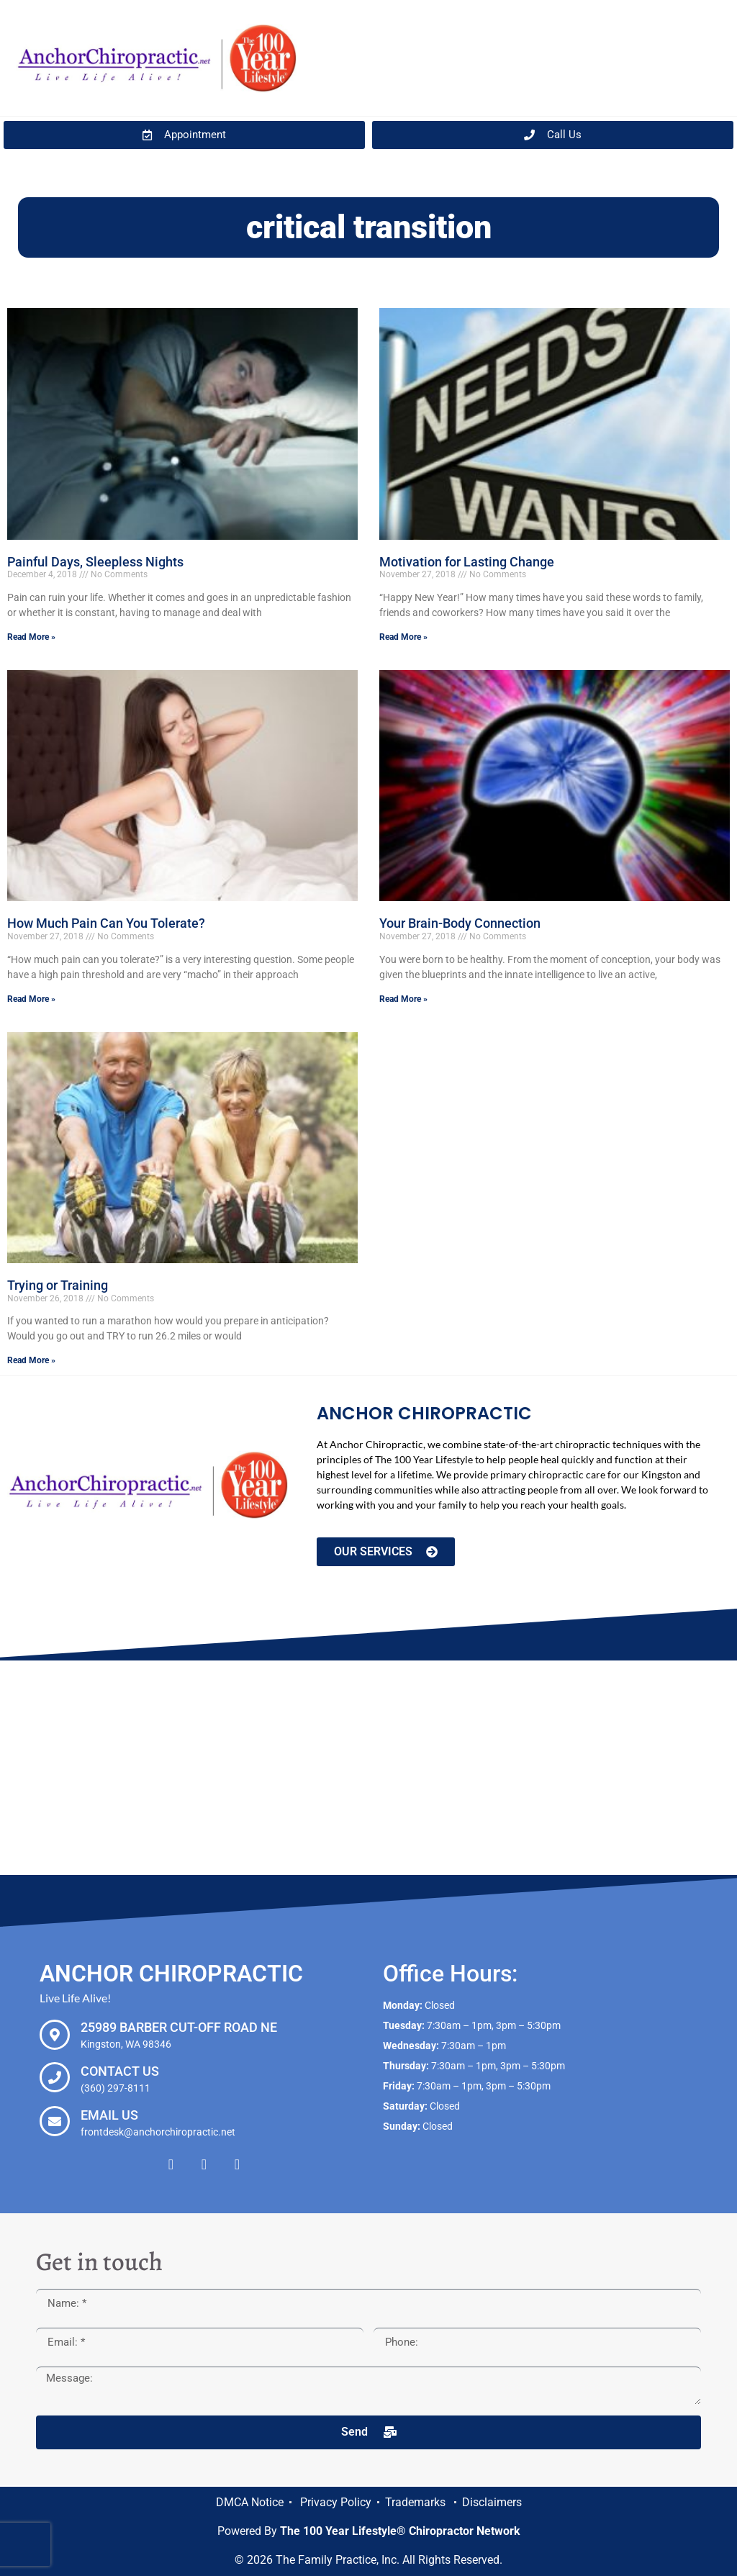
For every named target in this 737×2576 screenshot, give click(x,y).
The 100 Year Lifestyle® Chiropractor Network (400, 2531)
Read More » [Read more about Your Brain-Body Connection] (403, 999)
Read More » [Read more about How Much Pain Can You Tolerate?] (31, 999)
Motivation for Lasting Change (466, 561)
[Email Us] (55, 2121)
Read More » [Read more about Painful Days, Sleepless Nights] (31, 637)
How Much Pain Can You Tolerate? (106, 923)
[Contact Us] (55, 2077)
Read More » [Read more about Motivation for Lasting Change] (403, 637)
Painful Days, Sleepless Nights (95, 561)
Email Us (109, 2115)
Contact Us (120, 2071)
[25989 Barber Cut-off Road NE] (55, 2035)
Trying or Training (57, 1285)
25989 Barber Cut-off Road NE (179, 2027)
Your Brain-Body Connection (460, 923)
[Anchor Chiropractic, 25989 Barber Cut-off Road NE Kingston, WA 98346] (368, 1768)
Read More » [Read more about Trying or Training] (31, 1360)
